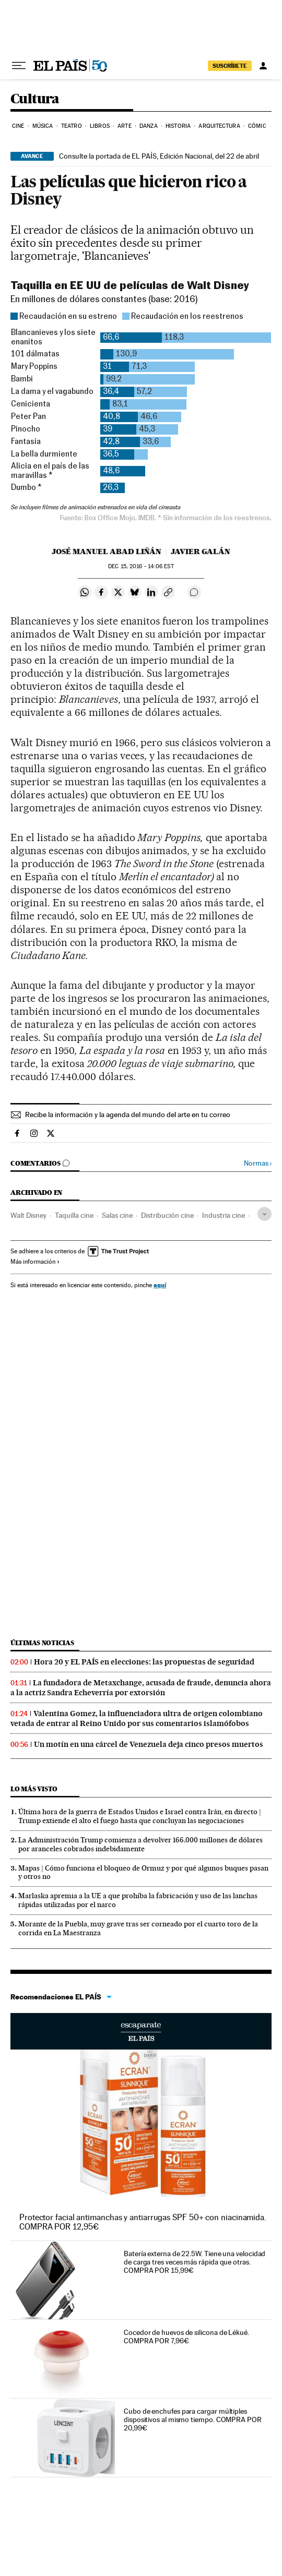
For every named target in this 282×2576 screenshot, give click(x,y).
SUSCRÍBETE (230, 65)
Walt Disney (28, 1215)
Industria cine (223, 1215)
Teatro (71, 126)
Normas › (258, 1163)
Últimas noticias (42, 1643)
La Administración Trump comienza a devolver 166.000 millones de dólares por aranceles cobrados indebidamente (140, 1844)
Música (42, 126)
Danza (148, 126)
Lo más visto (33, 1789)
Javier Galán (200, 551)
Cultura (35, 99)
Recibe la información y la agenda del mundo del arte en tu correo (127, 1114)
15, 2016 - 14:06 (140, 566)
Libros (100, 126)
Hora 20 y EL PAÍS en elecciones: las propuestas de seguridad (144, 1662)
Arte (124, 126)
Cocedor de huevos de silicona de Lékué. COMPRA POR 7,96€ (186, 2336)
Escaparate (141, 2031)
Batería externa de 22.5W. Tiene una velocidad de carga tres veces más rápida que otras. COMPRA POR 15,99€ (194, 2261)
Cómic (257, 126)
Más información (35, 1261)
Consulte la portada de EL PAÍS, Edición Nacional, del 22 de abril (159, 156)
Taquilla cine (74, 1215)
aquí (160, 1285)
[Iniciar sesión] (263, 65)
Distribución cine (167, 1215)
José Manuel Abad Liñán (106, 551)
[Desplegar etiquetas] (264, 1214)
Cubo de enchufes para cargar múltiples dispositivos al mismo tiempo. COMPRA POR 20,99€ (193, 2419)
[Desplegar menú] (18, 65)
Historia (178, 126)
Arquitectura (219, 126)
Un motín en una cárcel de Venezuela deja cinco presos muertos (148, 1744)
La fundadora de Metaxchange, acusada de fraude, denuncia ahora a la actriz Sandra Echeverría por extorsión (140, 1687)
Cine (18, 126)
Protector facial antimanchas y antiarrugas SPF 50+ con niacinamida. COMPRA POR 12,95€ (142, 2222)
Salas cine (117, 1215)
